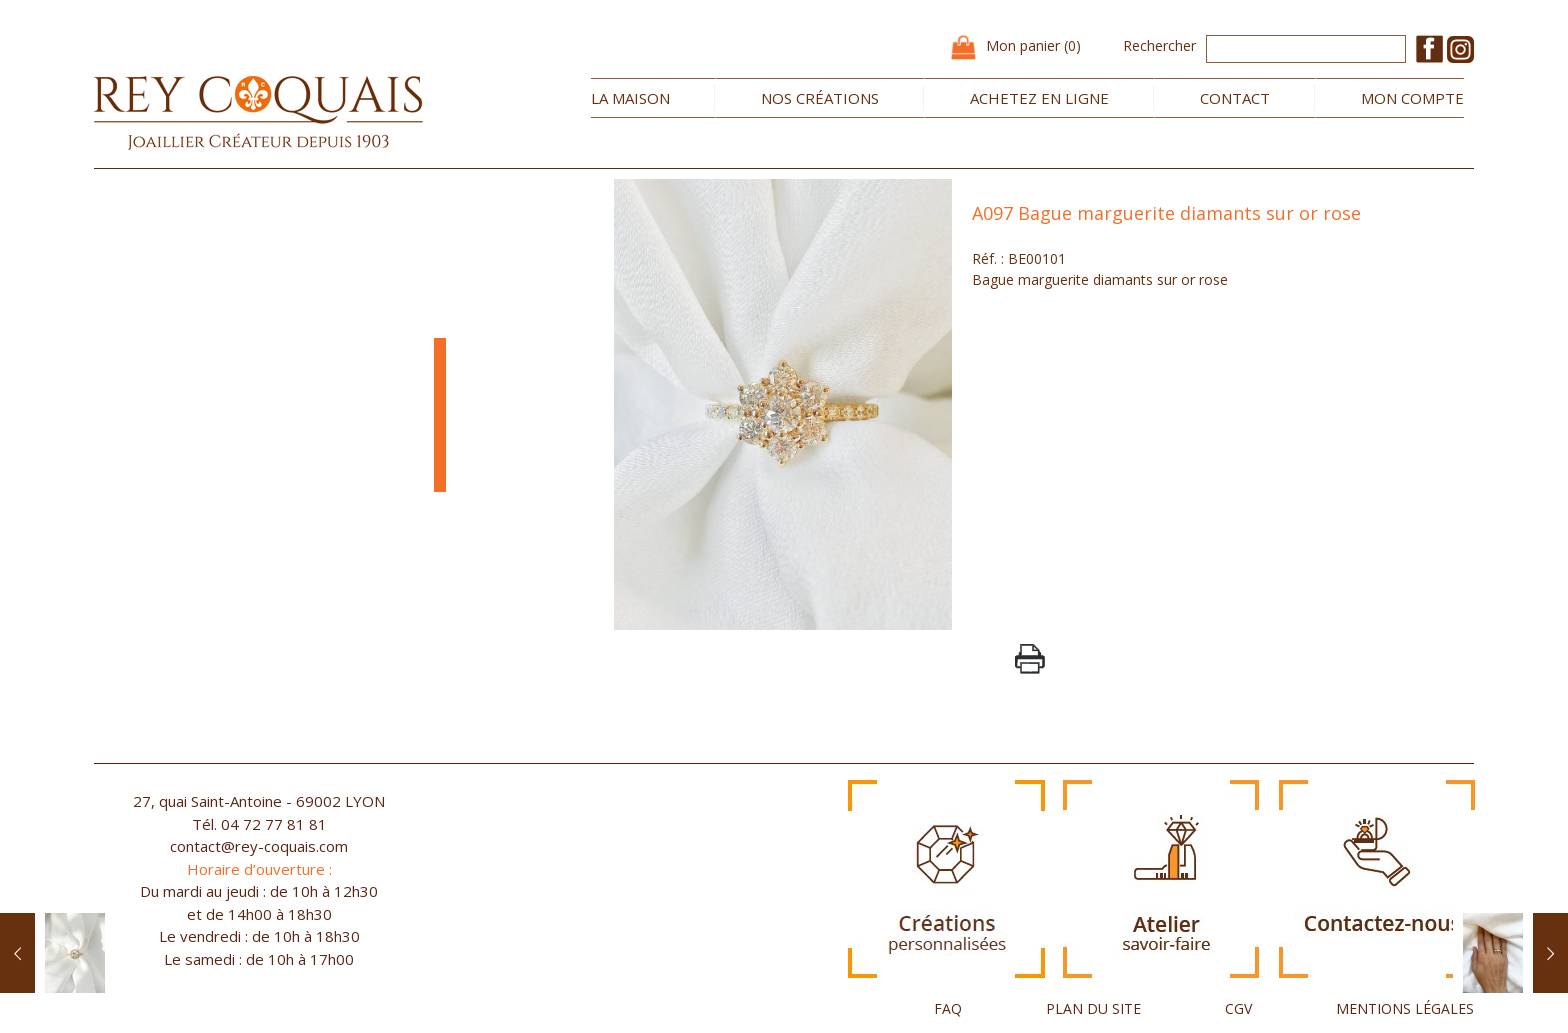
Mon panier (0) (1033, 45)
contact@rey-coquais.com (259, 846)
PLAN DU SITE (1093, 1008)
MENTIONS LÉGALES (1405, 1008)
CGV (1238, 1008)
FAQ (948, 1008)
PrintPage (1030, 659)
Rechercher (1159, 45)
